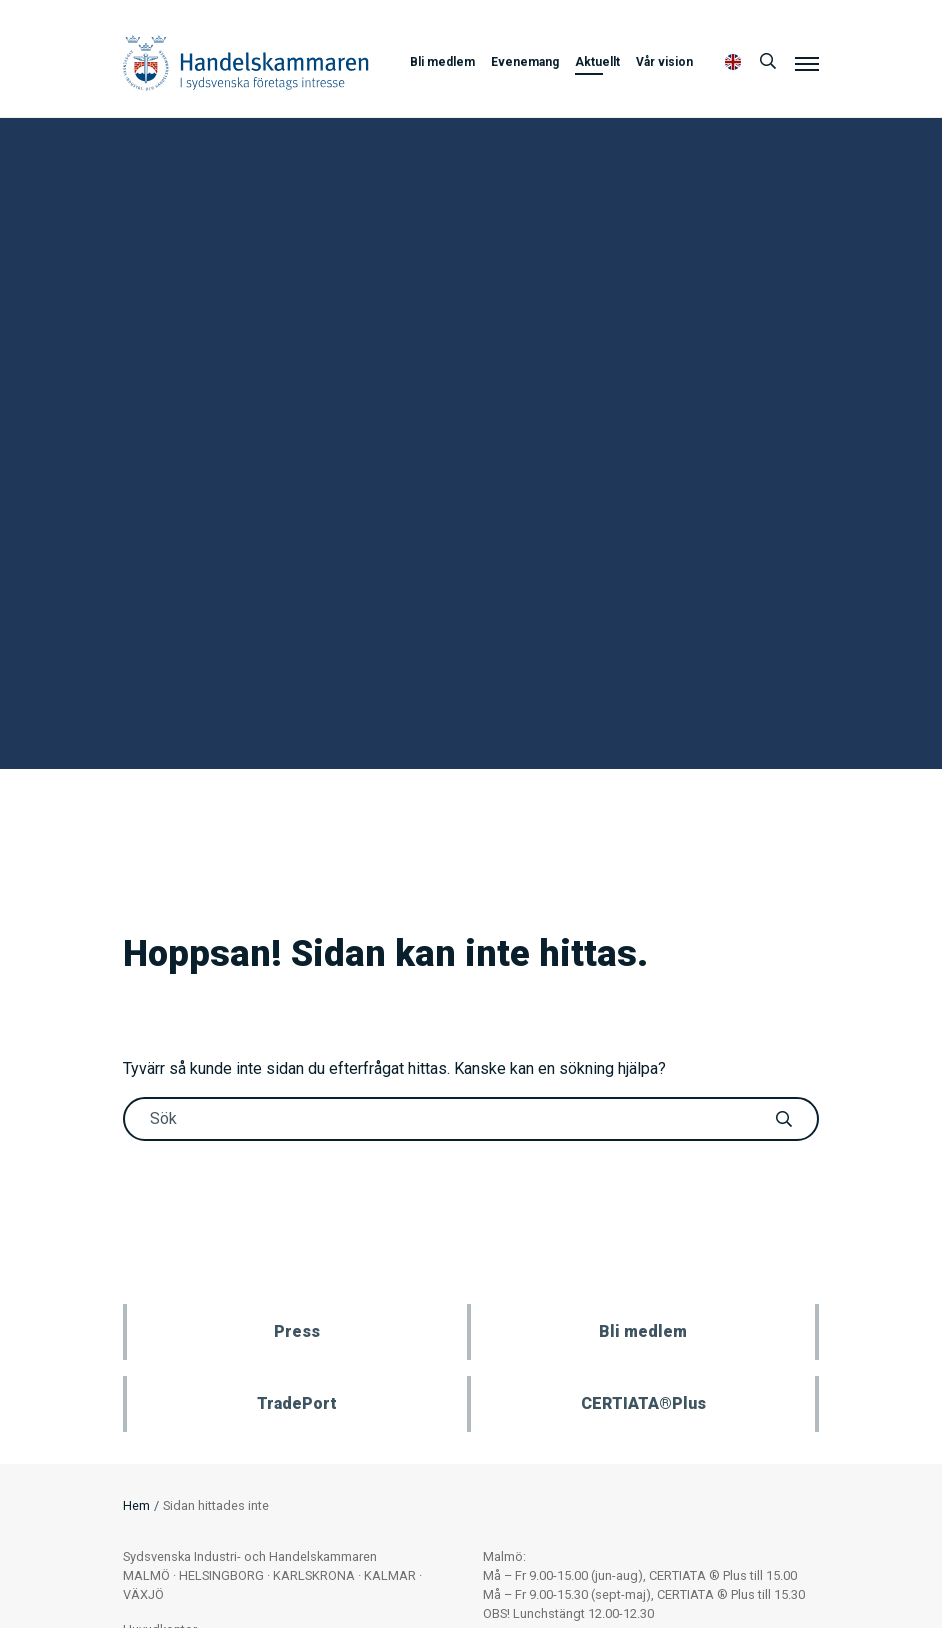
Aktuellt (597, 62)
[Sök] (768, 62)
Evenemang (525, 62)
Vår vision (664, 62)
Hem (136, 1505)
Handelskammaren (246, 62)
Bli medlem (442, 62)
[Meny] (807, 63)
